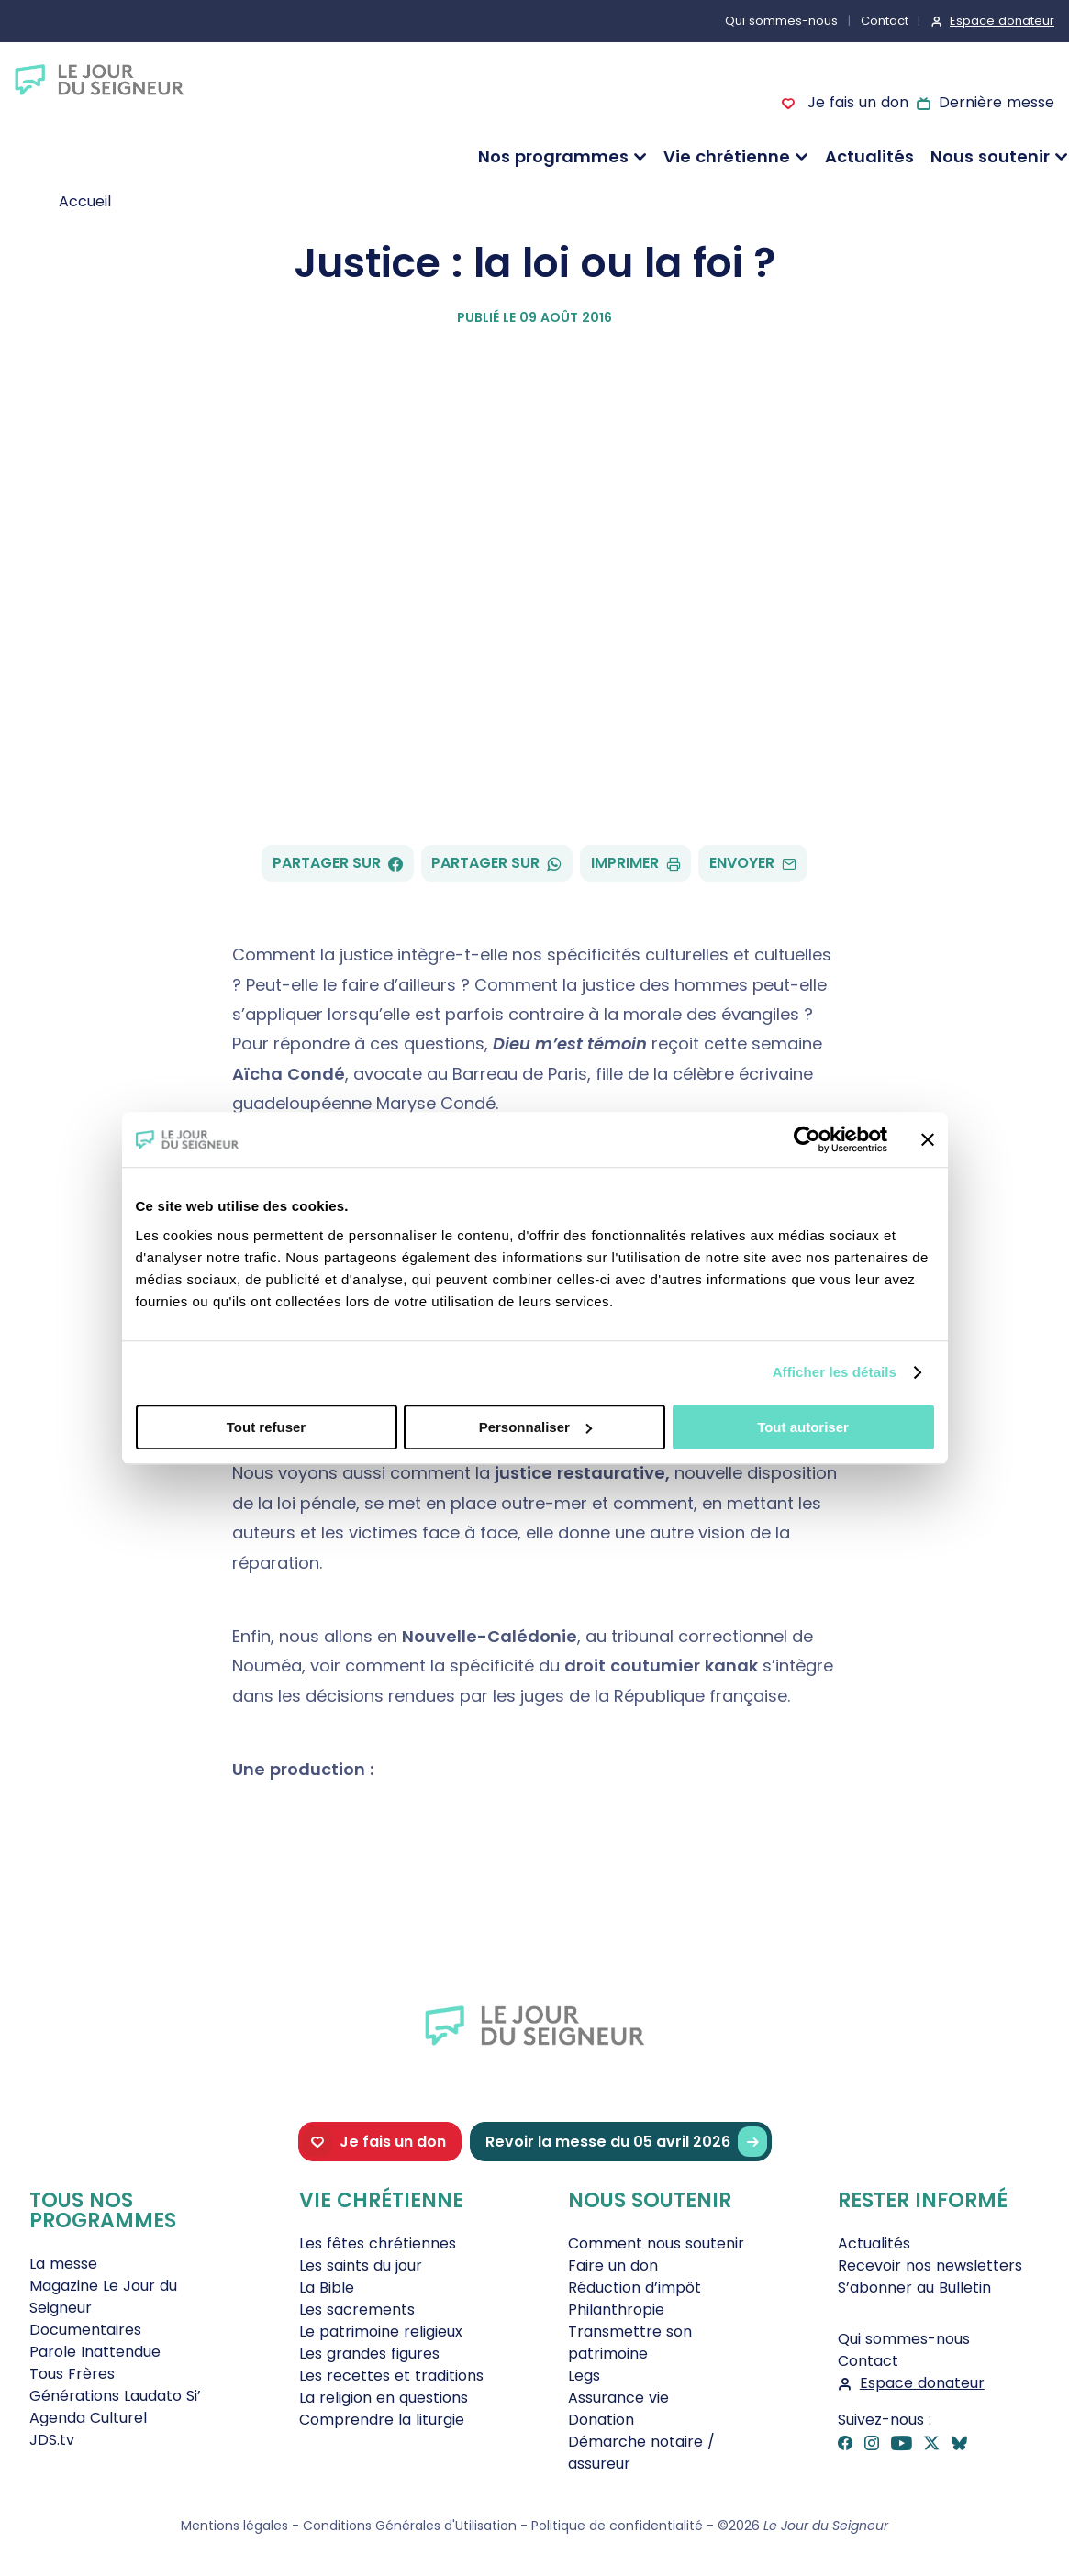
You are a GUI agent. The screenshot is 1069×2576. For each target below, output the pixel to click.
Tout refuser (266, 1427)
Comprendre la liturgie (381, 2419)
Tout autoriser (803, 1427)
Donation (601, 2419)
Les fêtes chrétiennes (377, 2243)
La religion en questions (383, 2397)
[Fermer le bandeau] (927, 1139)
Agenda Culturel (88, 2417)
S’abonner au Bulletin (914, 2287)
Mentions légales (234, 2525)
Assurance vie (618, 2397)
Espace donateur (1002, 20)
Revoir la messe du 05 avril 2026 (626, 2141)
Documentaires (85, 2329)
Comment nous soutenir (656, 2243)
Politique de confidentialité (617, 2525)
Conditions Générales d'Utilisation (410, 2525)
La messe (63, 2263)
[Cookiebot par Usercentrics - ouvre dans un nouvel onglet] (807, 1139)
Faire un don (613, 2265)
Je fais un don (855, 102)
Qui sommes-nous (781, 20)
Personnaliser (535, 1427)
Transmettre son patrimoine (630, 2342)
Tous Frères (72, 2373)
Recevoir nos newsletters (930, 2265)
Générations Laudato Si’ (115, 2395)
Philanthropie (616, 2309)
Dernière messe (996, 102)
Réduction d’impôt (634, 2287)
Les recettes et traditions (391, 2375)
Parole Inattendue (95, 2351)
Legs (584, 2375)
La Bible (326, 2287)
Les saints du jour (360, 2265)
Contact (884, 20)
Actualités (869, 156)
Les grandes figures (369, 2353)
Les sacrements (357, 2309)
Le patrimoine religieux (380, 2331)
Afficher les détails (834, 1372)
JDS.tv (51, 2439)
